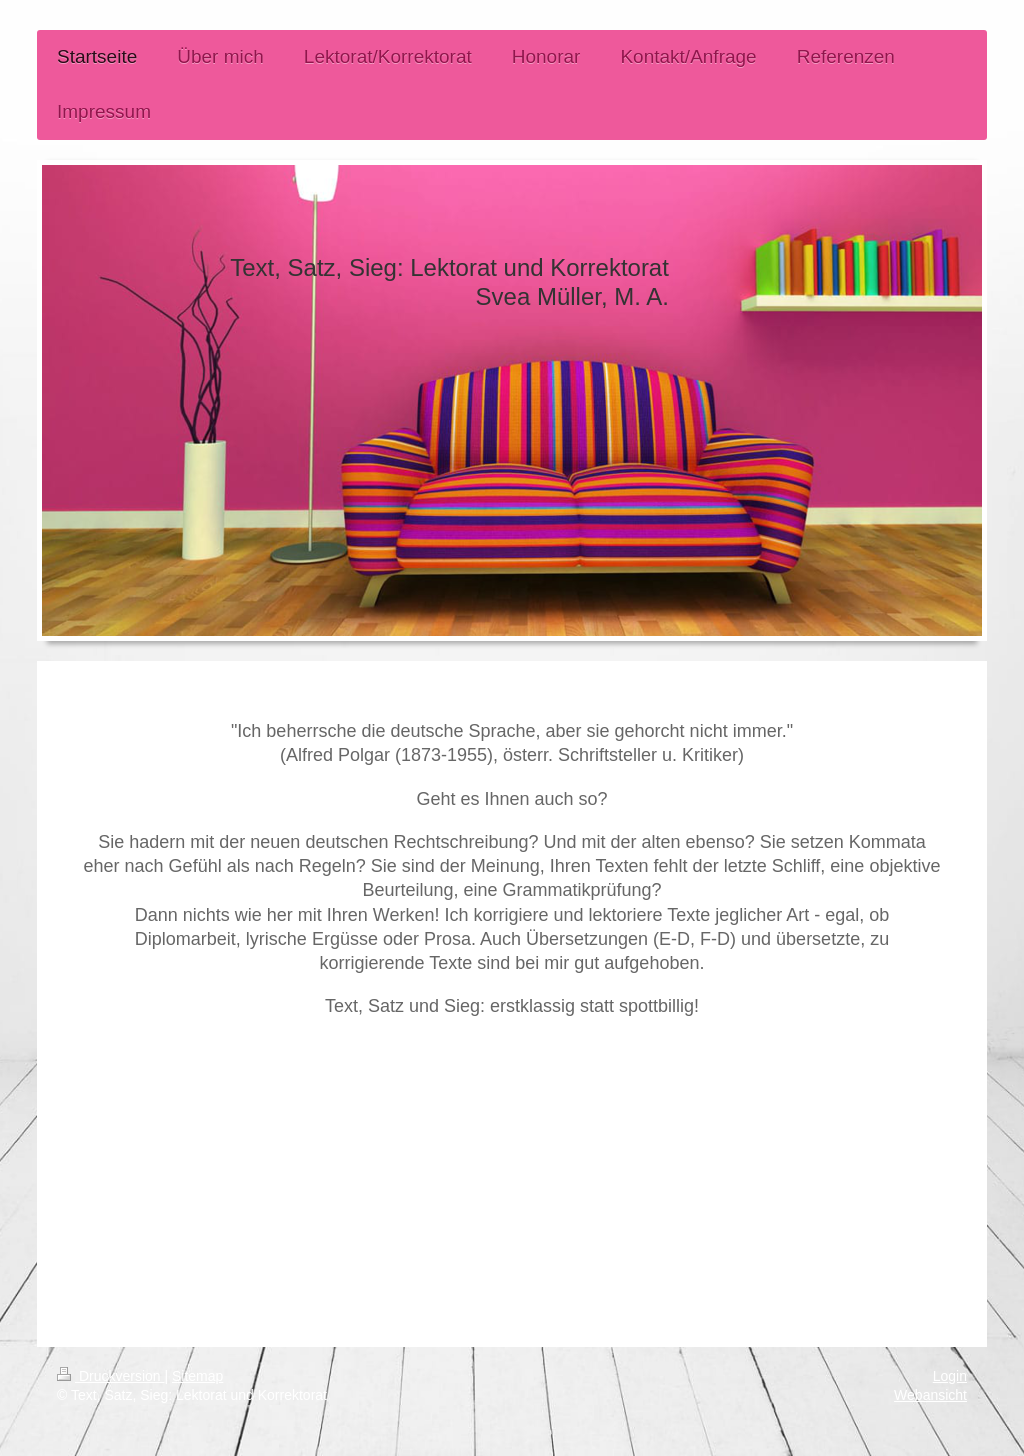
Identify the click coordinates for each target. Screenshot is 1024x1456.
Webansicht (930, 1395)
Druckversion (110, 1376)
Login (950, 1376)
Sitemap (197, 1376)
